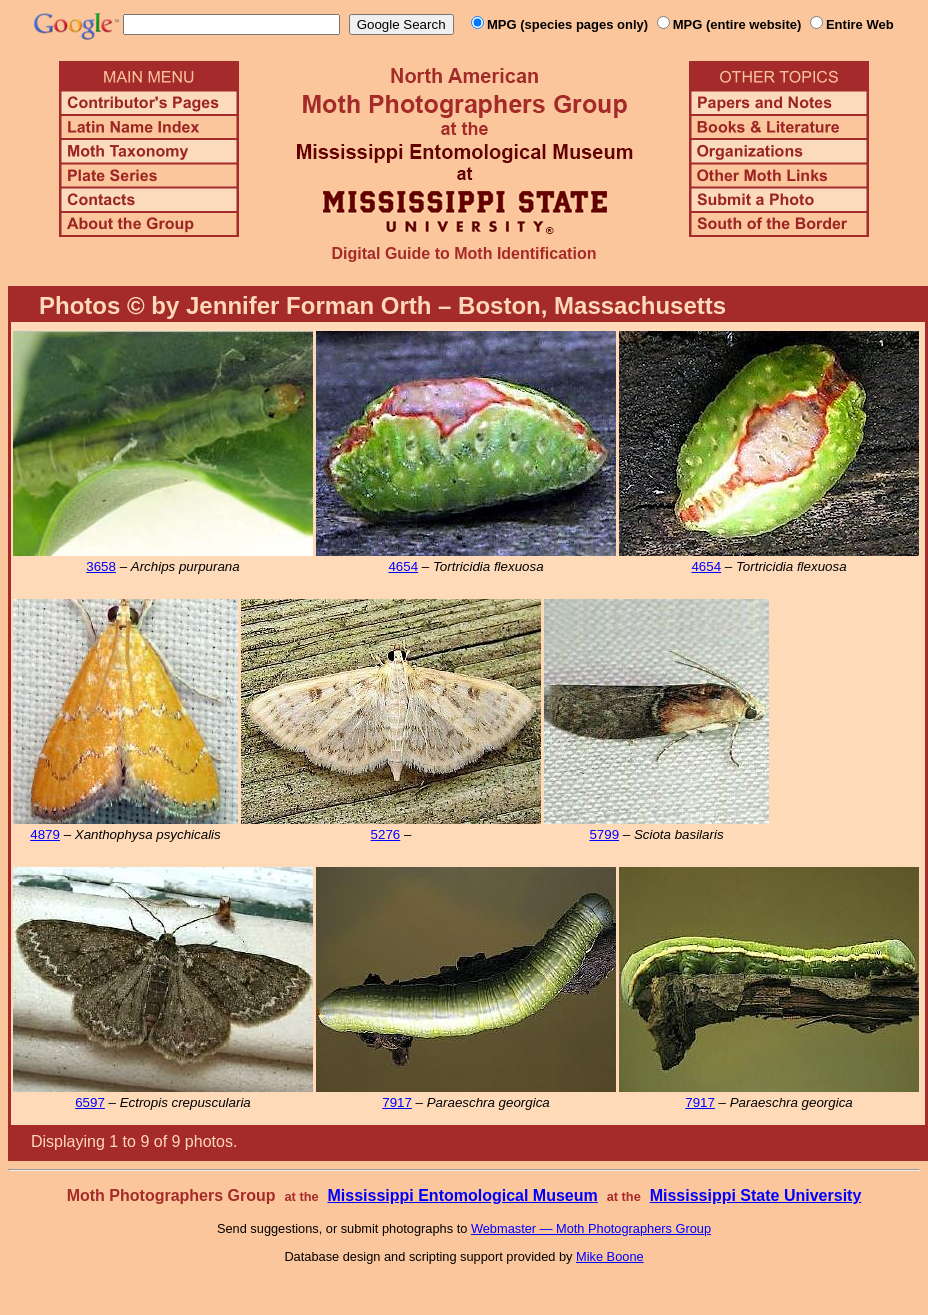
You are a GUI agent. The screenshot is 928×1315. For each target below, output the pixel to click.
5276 (386, 834)
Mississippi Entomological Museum (462, 1195)
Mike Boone (610, 1256)
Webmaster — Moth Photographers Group (591, 1228)
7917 (397, 1102)
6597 (90, 1102)
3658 (101, 566)
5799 (604, 834)
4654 (403, 566)
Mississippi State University (756, 1195)
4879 (45, 834)
